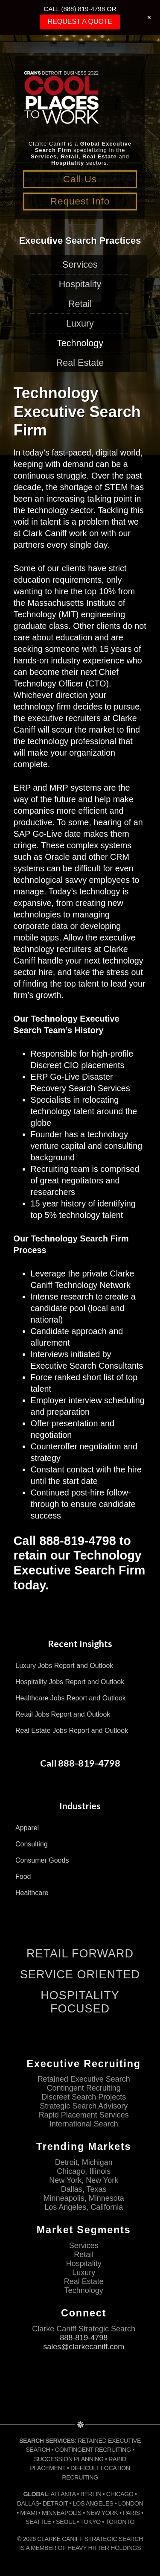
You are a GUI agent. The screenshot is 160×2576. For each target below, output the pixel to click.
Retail (80, 303)
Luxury (80, 323)
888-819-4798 (84, 2338)
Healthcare (31, 1892)
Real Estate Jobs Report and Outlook (71, 1730)
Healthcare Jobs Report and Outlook (70, 1698)
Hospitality (80, 284)
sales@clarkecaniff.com (83, 2346)
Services (80, 264)
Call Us (80, 179)
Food (23, 1876)
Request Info (80, 201)
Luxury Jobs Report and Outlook (64, 1665)
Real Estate (80, 362)
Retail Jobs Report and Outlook (62, 1714)
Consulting (31, 1844)
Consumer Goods (42, 1860)
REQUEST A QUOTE (80, 21)
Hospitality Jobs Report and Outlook (69, 1681)
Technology (80, 343)
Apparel (27, 1827)
